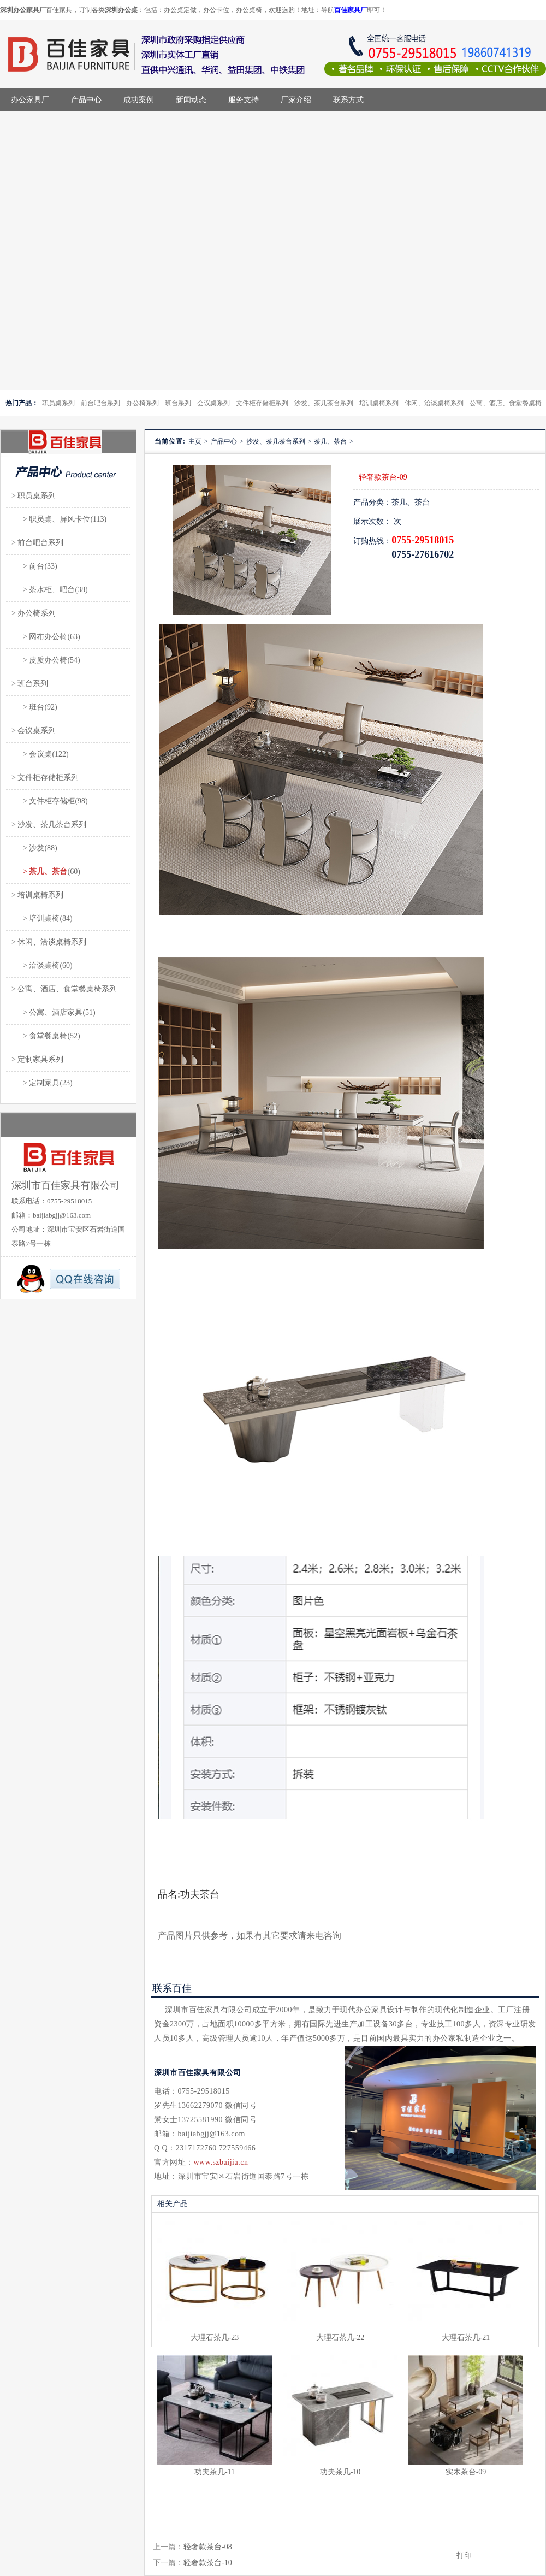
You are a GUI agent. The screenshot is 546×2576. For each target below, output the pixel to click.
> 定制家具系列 (37, 1059)
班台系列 (178, 403)
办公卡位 (216, 10)
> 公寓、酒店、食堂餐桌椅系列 (64, 989)
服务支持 (243, 100)
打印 (464, 2555)
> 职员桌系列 (33, 496)
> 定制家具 (35, 1083)
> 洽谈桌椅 (35, 965)
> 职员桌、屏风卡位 (50, 519)
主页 (194, 441)
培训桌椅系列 (379, 403)
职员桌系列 (58, 403)
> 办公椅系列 (33, 613)
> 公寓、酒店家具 (46, 1012)
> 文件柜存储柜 (43, 801)
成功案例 (138, 100)
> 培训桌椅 (35, 918)
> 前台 (27, 566)
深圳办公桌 (121, 10)
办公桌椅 (249, 10)
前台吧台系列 (100, 403)
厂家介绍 (296, 100)
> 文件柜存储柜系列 (45, 777)
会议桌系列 (213, 403)
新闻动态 (191, 100)
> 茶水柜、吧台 (43, 590)
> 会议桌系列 (33, 730)
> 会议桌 (31, 754)
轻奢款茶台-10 (207, 2563)
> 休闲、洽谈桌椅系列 (48, 942)
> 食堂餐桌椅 (39, 1036)
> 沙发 (27, 848)
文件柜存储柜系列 (262, 403)
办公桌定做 (180, 10)
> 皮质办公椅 (39, 660)
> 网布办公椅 (39, 637)
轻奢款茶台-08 (207, 2547)
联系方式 (348, 100)
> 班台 (27, 707)
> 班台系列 (29, 684)
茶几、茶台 (330, 441)
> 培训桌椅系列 (37, 895)
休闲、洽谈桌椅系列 (434, 403)
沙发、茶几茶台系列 (323, 403)
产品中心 (86, 100)
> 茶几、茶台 (39, 871)
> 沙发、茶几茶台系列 (48, 824)
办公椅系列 (142, 403)
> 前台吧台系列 (37, 543)
